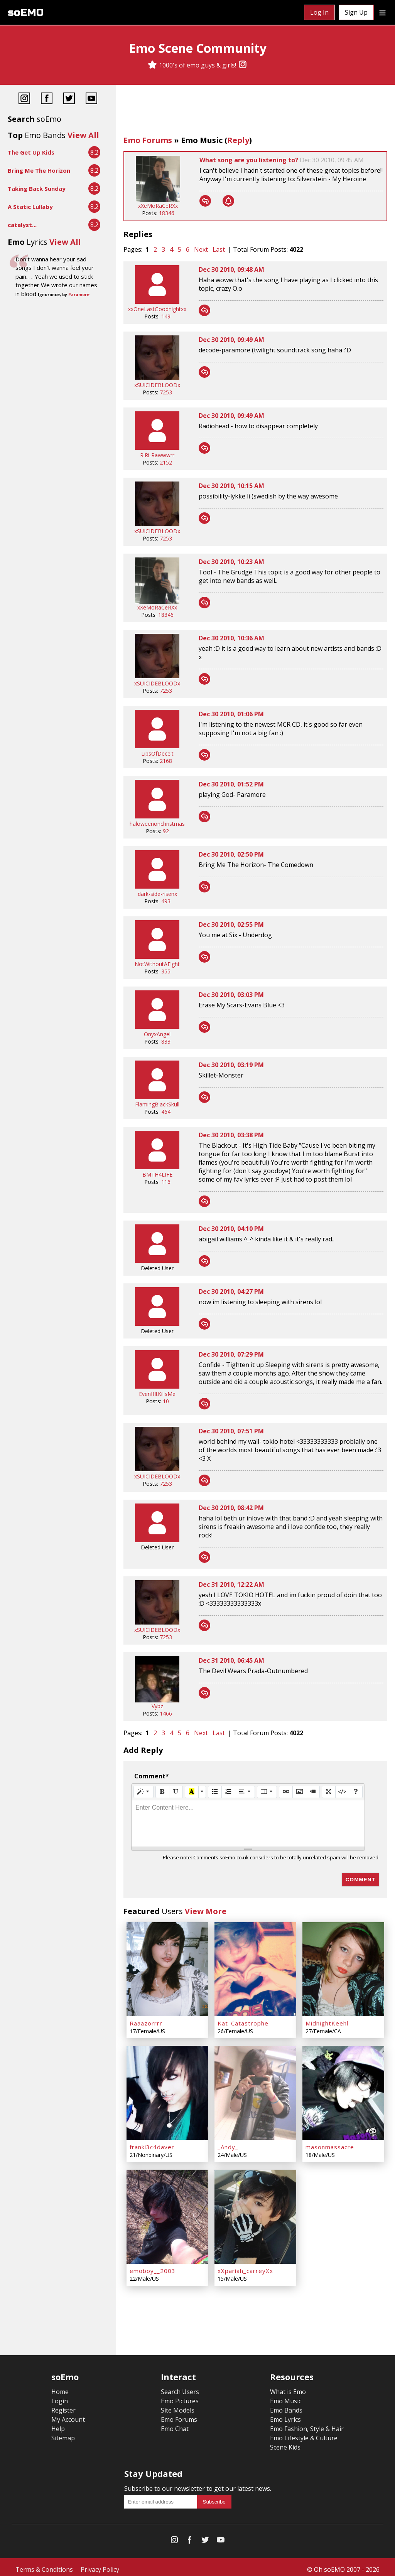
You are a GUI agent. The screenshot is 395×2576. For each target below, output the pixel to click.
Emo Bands (286, 2405)
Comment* (151, 1776)
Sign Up (356, 12)
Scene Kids (285, 2442)
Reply (238, 140)
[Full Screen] (329, 1792)
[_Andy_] (255, 2090)
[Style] (143, 1792)
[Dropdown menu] (382, 12)
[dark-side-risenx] (157, 886)
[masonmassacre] (343, 2090)
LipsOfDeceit (157, 753)
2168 (166, 760)
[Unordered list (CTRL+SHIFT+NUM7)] (215, 1792)
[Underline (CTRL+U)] (176, 1792)
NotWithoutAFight (157, 964)
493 (165, 901)
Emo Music (202, 140)
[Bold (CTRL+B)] (162, 1792)
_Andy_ (228, 2144)
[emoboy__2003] (167, 2213)
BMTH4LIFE (157, 1174)
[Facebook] (46, 99)
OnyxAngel (157, 1034)
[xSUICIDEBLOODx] (157, 377)
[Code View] (342, 1792)
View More (205, 1911)
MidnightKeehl (327, 2021)
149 (165, 316)
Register (63, 2405)
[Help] (356, 1792)
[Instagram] (243, 65)
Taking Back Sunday (37, 188)
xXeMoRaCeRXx (158, 205)
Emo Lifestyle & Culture (304, 2433)
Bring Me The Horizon (39, 170)
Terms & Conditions (44, 2565)
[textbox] (248, 1823)
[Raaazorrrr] (167, 1968)
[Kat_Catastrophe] (255, 1968)
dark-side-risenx (157, 893)
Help (58, 2424)
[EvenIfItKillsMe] (157, 1386)
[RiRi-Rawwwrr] (157, 447)
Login (59, 2396)
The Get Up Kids (31, 152)
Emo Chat (175, 2424)
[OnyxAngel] (157, 1026)
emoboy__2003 (153, 2266)
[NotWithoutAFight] (157, 956)
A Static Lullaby (30, 206)
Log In (319, 12)
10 (166, 1401)
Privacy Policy (100, 2565)
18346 (166, 213)
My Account (68, 2415)
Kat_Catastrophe (243, 2021)
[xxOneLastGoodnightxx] (157, 301)
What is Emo (288, 2387)
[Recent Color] (192, 1792)
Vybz (157, 1706)
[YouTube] (91, 99)
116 (165, 1181)
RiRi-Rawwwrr (157, 455)
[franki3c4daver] (167, 2090)
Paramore (78, 294)
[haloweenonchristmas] (157, 816)
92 (166, 831)
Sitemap (63, 2433)
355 (165, 971)
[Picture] (299, 1792)
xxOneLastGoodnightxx (157, 309)
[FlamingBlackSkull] (157, 1097)
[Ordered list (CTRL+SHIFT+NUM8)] (228, 1792)
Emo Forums (147, 140)
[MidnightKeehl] (343, 1968)
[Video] (313, 1792)
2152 (166, 462)
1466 (166, 1713)
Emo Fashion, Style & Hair (307, 2424)
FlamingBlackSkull (157, 1104)
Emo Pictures (180, 2396)
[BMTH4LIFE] (157, 1167)
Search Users (180, 2387)
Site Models (177, 2405)
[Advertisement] (255, 112)
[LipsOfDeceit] (157, 746)
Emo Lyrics (285, 2415)
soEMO (26, 13)
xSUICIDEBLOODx (157, 385)
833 (165, 1041)
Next (201, 249)
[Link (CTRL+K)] (286, 1792)
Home (60, 2387)
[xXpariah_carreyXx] (255, 2213)
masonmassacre (330, 2144)
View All (83, 135)
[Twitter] (69, 99)
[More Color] (202, 1792)
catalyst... (22, 225)
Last (219, 249)
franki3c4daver (152, 2144)
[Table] (267, 1792)
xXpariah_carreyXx (245, 2266)
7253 (166, 392)
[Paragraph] (245, 1792)
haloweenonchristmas (157, 823)
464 (165, 1111)
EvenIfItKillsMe (157, 1393)
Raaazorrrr (146, 2021)
